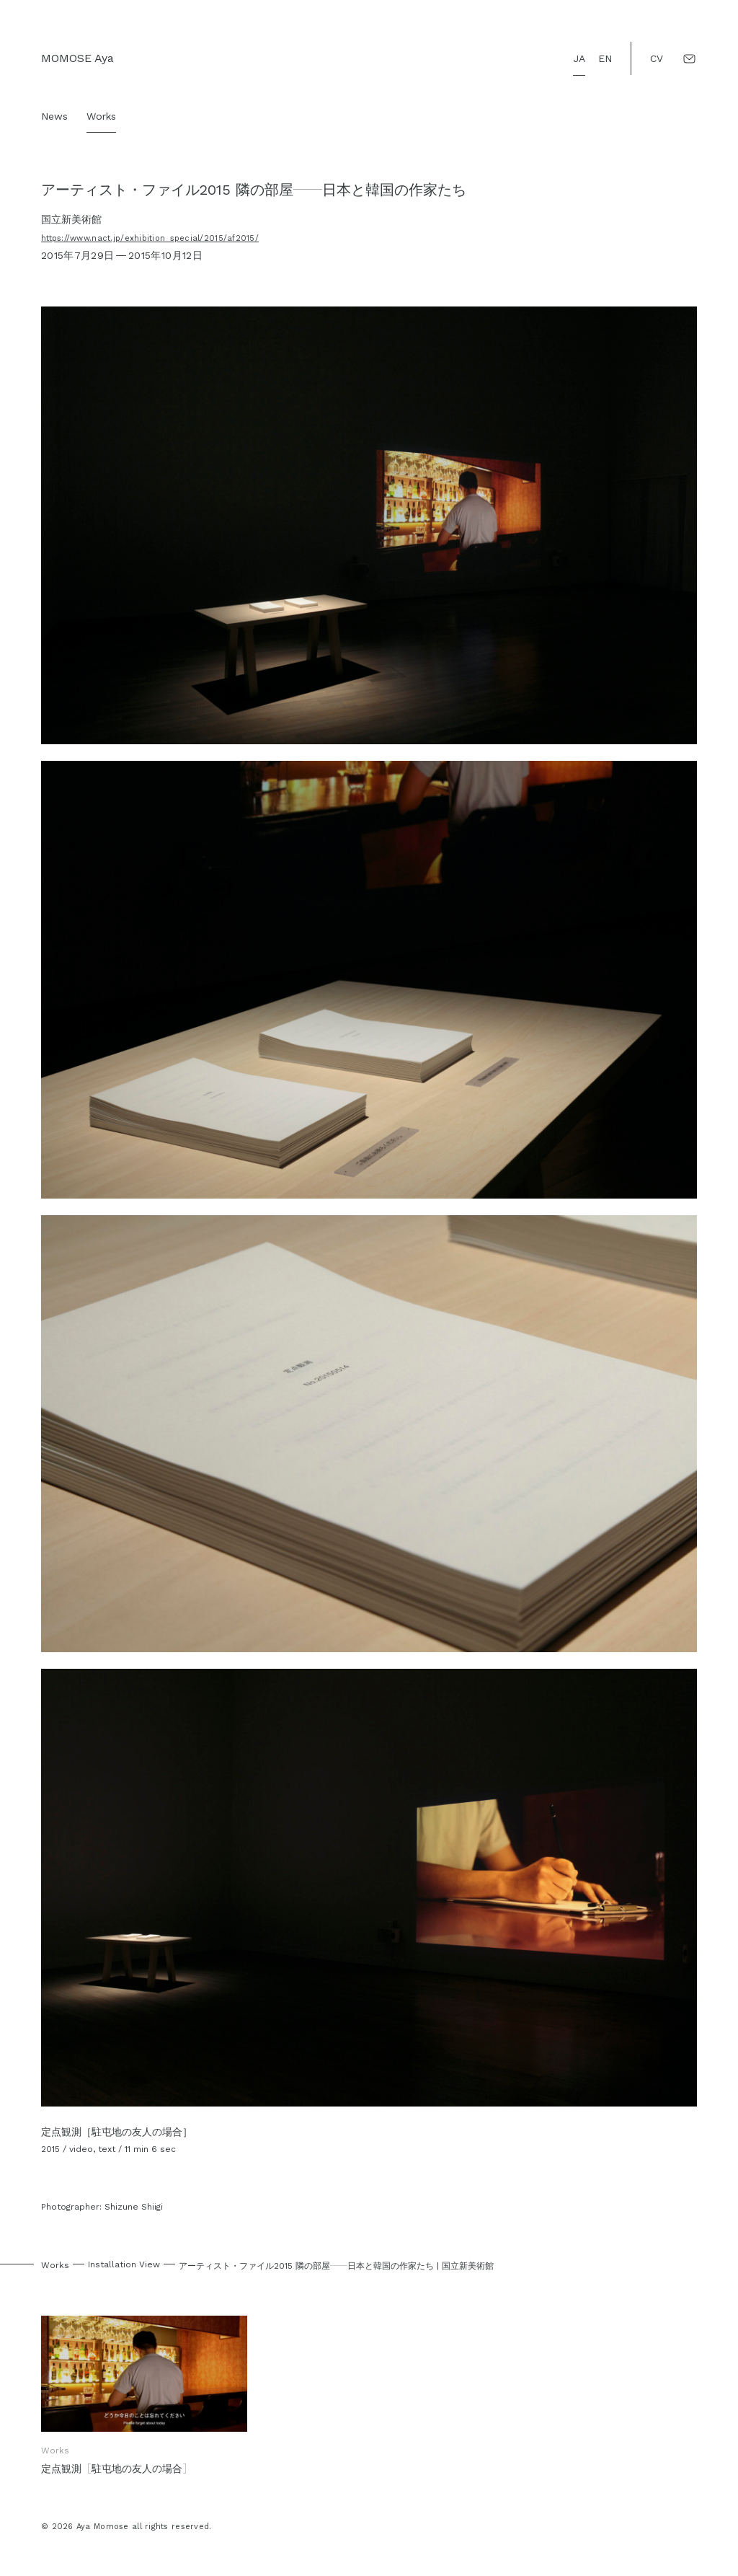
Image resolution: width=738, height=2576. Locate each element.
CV (656, 58)
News (54, 116)
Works (101, 116)
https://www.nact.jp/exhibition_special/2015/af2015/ (150, 238)
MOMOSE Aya (77, 58)
